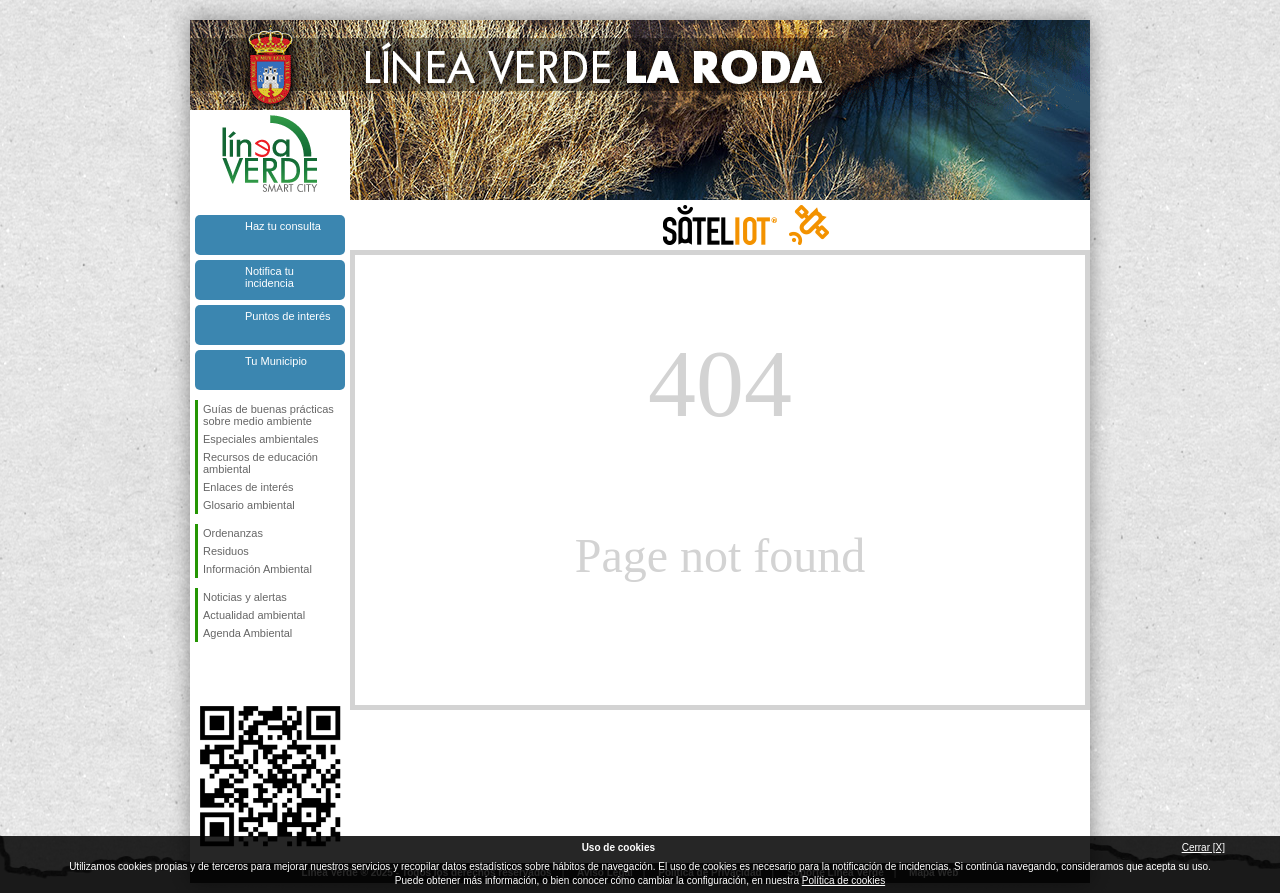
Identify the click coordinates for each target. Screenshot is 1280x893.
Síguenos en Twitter (240, 674)
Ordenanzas (233, 533)
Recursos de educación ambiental (260, 463)
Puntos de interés (288, 316)
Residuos (226, 551)
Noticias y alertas (245, 597)
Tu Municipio (276, 361)
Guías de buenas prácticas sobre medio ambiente (268, 415)
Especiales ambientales (261, 439)
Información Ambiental (257, 569)
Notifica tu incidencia (269, 277)
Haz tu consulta (283, 226)
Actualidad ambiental (254, 615)
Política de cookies (843, 880)
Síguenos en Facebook (207, 674)
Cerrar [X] (1203, 847)
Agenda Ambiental (247, 633)
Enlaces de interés (248, 487)
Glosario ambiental (249, 505)
